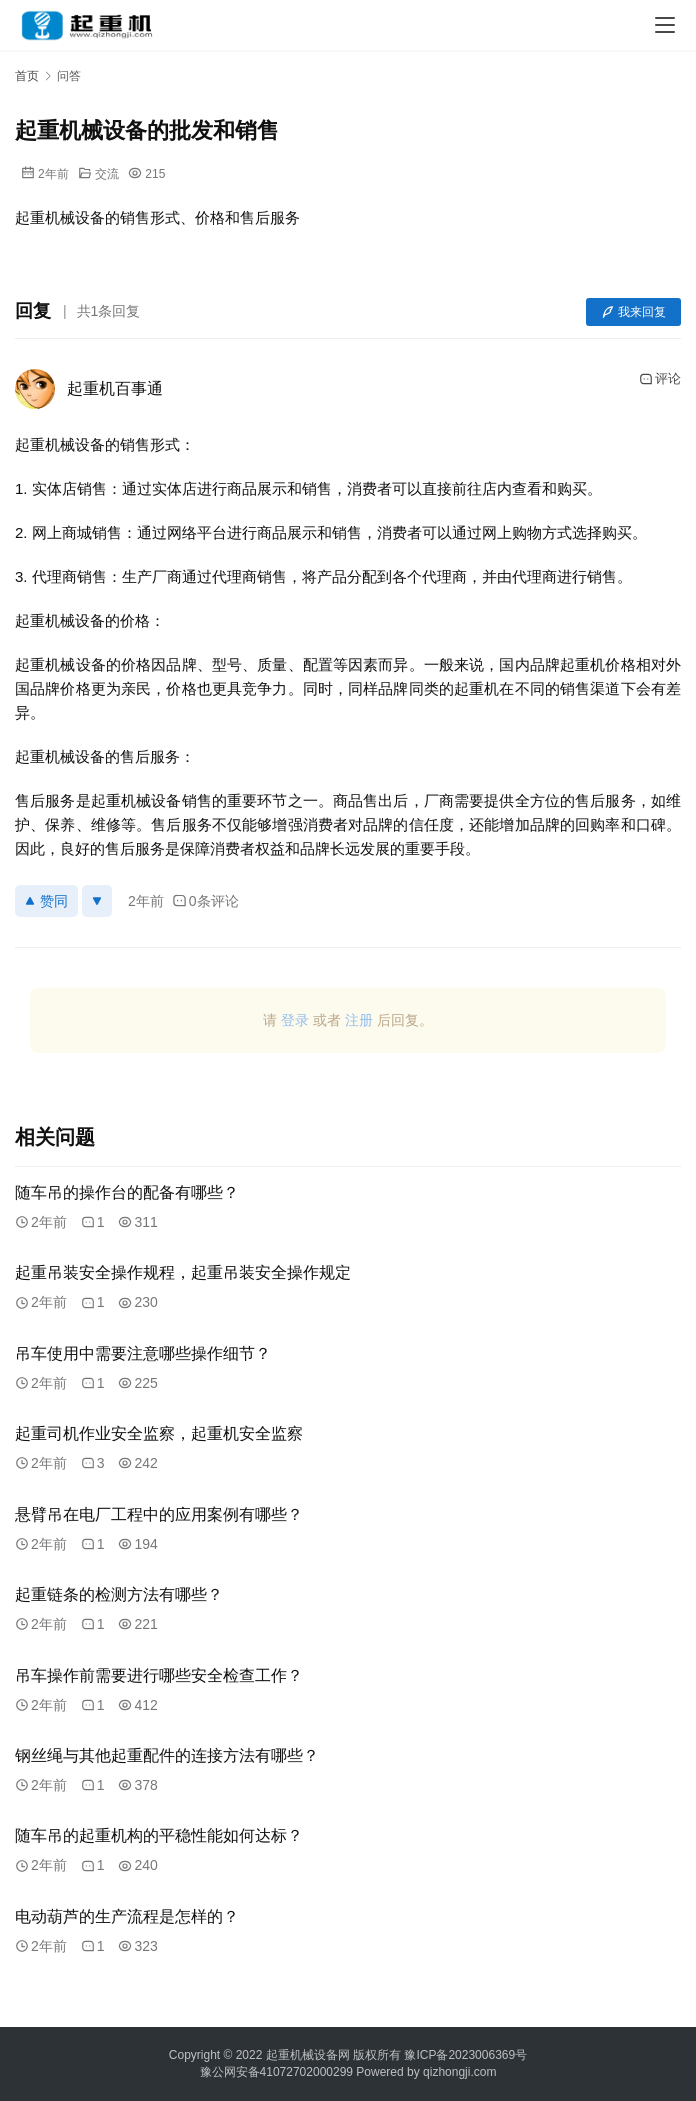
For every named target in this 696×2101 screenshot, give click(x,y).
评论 (660, 379)
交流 (107, 174)
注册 (359, 1020)
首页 (27, 76)
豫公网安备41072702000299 (276, 2072)
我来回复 (633, 312)
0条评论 (205, 901)
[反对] (97, 901)
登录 (295, 1020)
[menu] (665, 25)
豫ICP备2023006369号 (465, 2055)
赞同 (46, 901)
